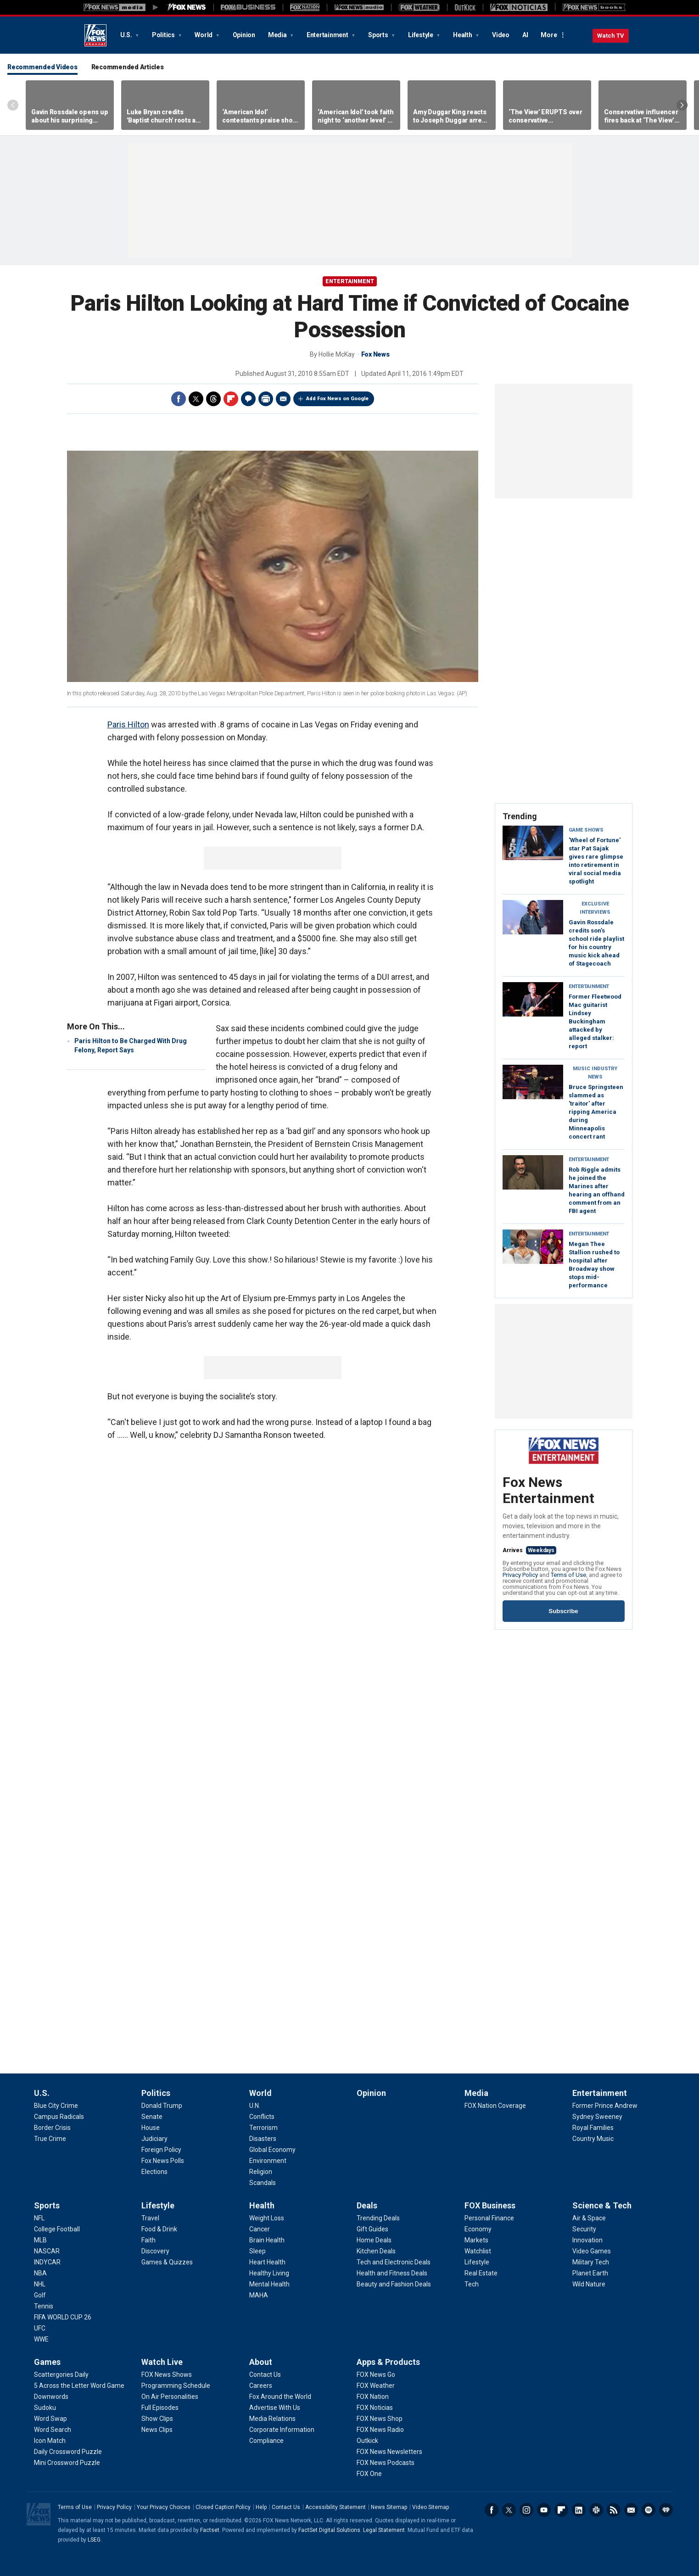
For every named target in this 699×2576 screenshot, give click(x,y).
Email (283, 398)
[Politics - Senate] (151, 2116)
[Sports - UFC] (39, 2328)
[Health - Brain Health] (267, 2240)
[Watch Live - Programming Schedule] (175, 2385)
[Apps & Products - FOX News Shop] (380, 2418)
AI (525, 35)
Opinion (244, 35)
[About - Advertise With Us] (274, 2407)
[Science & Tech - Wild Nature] (588, 2284)
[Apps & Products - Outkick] (367, 2440)
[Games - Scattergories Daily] (61, 2374)
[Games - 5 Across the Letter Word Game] (79, 2385)
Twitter (196, 398)
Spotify (648, 2510)
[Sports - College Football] (57, 2229)
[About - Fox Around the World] (280, 2396)
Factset (209, 2530)
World (204, 35)
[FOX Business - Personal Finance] (489, 2218)
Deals (367, 2205)
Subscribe (563, 1611)
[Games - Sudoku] (45, 2407)
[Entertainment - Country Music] (593, 2138)
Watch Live (162, 2362)
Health (463, 35)
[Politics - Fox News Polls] (162, 2160)
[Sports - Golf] (40, 2295)
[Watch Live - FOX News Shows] (166, 2374)
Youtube (544, 2510)
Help (261, 2507)
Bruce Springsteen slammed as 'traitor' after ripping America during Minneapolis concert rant (596, 1112)
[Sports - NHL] (39, 2284)
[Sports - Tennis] (43, 2306)
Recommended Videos (42, 67)
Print (265, 398)
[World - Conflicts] (261, 2116)
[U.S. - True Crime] (50, 2138)
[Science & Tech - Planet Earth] (590, 2273)
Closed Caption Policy (223, 2507)
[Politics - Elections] (154, 2171)
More (549, 35)
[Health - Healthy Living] (269, 2273)
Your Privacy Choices (163, 2507)
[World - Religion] (260, 2171)
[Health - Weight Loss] (266, 2218)
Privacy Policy (520, 1574)
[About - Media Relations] (272, 2418)
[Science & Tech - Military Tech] (590, 2262)
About (260, 2362)
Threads (213, 398)
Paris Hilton (128, 724)
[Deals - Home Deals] (374, 2240)
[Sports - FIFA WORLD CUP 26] (62, 2317)
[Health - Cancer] (259, 2229)
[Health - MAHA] (258, 2295)
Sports (378, 35)
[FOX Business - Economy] (478, 2229)
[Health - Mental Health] (269, 2284)
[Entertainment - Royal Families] (593, 2127)
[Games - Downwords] (51, 2396)
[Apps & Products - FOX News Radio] (380, 2429)
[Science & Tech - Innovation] (587, 2240)
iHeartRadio (666, 2510)
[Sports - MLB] (40, 2240)
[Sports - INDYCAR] (47, 2262)
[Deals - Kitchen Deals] (376, 2251)
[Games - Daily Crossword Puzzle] (68, 2451)
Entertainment (328, 35)
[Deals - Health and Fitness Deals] (392, 2273)
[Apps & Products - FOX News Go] (376, 2374)
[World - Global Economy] (272, 2149)
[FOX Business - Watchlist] (477, 2251)
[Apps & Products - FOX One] (369, 2473)
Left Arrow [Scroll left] (12, 105)
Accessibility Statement (335, 2507)
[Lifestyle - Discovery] (155, 2251)
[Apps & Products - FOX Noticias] (375, 2407)
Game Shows (586, 830)
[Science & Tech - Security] (584, 2229)
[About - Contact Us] (265, 2374)
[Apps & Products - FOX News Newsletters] (389, 2451)
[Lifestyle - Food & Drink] (159, 2229)
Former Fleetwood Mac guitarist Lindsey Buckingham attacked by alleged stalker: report (595, 1021)
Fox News (95, 35)
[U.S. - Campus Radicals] (59, 2116)
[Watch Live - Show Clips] (157, 2418)
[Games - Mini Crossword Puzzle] (67, 2462)
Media (278, 35)
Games (47, 2362)
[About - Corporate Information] (281, 2429)
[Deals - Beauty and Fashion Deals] (394, 2284)
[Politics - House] (150, 2127)
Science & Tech (602, 2205)
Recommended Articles (127, 67)
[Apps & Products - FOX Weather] (376, 2385)
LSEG (94, 2540)
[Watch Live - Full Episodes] (160, 2407)
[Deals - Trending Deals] (378, 2218)
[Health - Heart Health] (267, 2262)
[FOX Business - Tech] (471, 2284)
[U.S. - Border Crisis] (52, 2127)
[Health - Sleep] (257, 2251)
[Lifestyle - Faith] (148, 2240)
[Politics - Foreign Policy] (161, 2149)
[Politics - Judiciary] (154, 2138)
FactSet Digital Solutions (329, 2530)
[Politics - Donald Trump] (161, 2105)
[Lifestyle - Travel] (150, 2218)
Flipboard (231, 398)
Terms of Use (568, 1574)
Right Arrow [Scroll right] (682, 105)
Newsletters (631, 2510)
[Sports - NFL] (39, 2218)
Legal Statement (384, 2530)
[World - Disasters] (262, 2138)
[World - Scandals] (262, 2182)
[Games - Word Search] (52, 2429)
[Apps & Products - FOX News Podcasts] (385, 2462)
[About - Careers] (260, 2385)
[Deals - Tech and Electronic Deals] (394, 2262)
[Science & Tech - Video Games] (591, 2251)
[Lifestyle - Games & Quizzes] (167, 2262)
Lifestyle (421, 35)
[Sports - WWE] (41, 2339)
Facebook (178, 398)
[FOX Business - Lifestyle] (476, 2262)
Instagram (526, 2510)
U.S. (127, 35)
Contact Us (286, 2507)
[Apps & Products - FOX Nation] (373, 2396)
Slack (596, 2510)
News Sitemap (389, 2507)
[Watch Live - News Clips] (157, 2429)
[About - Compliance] (266, 2440)
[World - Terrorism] (263, 2127)
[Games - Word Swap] (50, 2418)
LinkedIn (579, 2510)
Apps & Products (388, 2362)
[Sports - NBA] (40, 2273)
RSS (614, 2510)
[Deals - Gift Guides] (372, 2229)
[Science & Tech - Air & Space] (589, 2218)
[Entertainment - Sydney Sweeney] (597, 2116)
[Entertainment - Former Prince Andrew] (604, 2105)
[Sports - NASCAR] (47, 2251)
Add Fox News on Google (337, 399)
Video (500, 35)
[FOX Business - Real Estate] (481, 2273)
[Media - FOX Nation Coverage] (495, 2105)
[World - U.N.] (254, 2105)
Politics (164, 35)
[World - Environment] (267, 2160)
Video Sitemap (430, 2507)
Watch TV (610, 35)
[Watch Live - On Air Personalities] (169, 2396)
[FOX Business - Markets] (476, 2240)
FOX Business (489, 2205)
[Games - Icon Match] (50, 2440)
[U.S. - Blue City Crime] (56, 2105)
